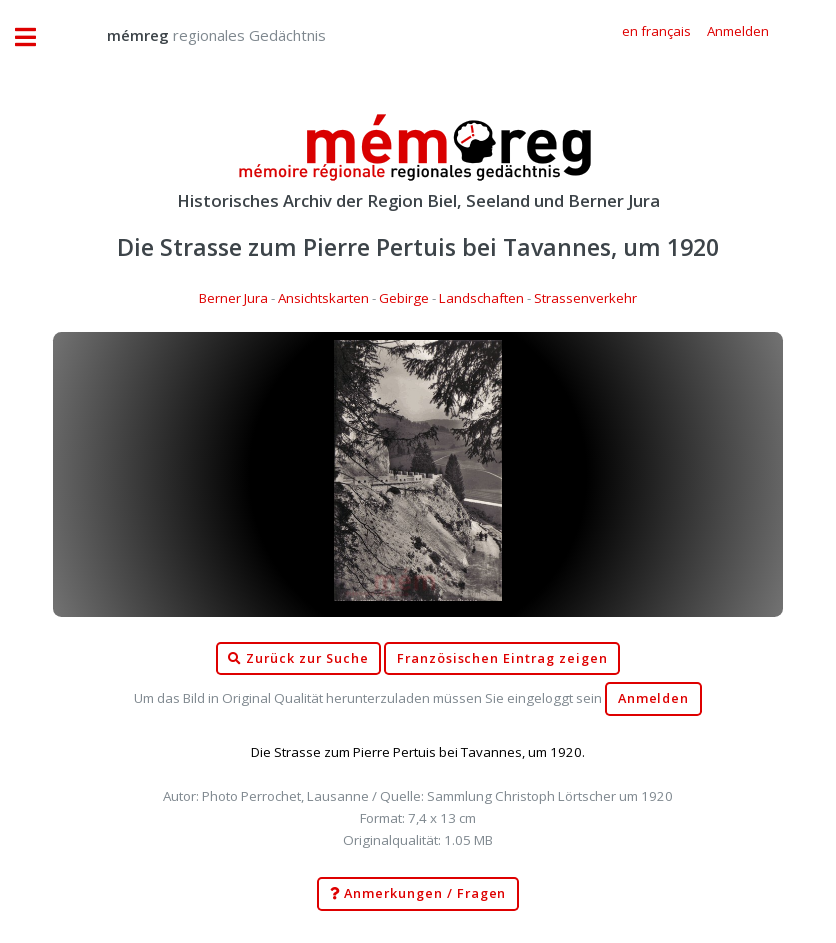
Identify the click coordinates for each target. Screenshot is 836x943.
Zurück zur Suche (298, 659)
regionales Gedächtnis (196, 35)
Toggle (36, 37)
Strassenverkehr (585, 298)
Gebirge (404, 298)
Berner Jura (233, 298)
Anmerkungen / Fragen (418, 894)
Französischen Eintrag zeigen (502, 658)
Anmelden (654, 698)
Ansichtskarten (323, 298)
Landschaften (481, 298)
